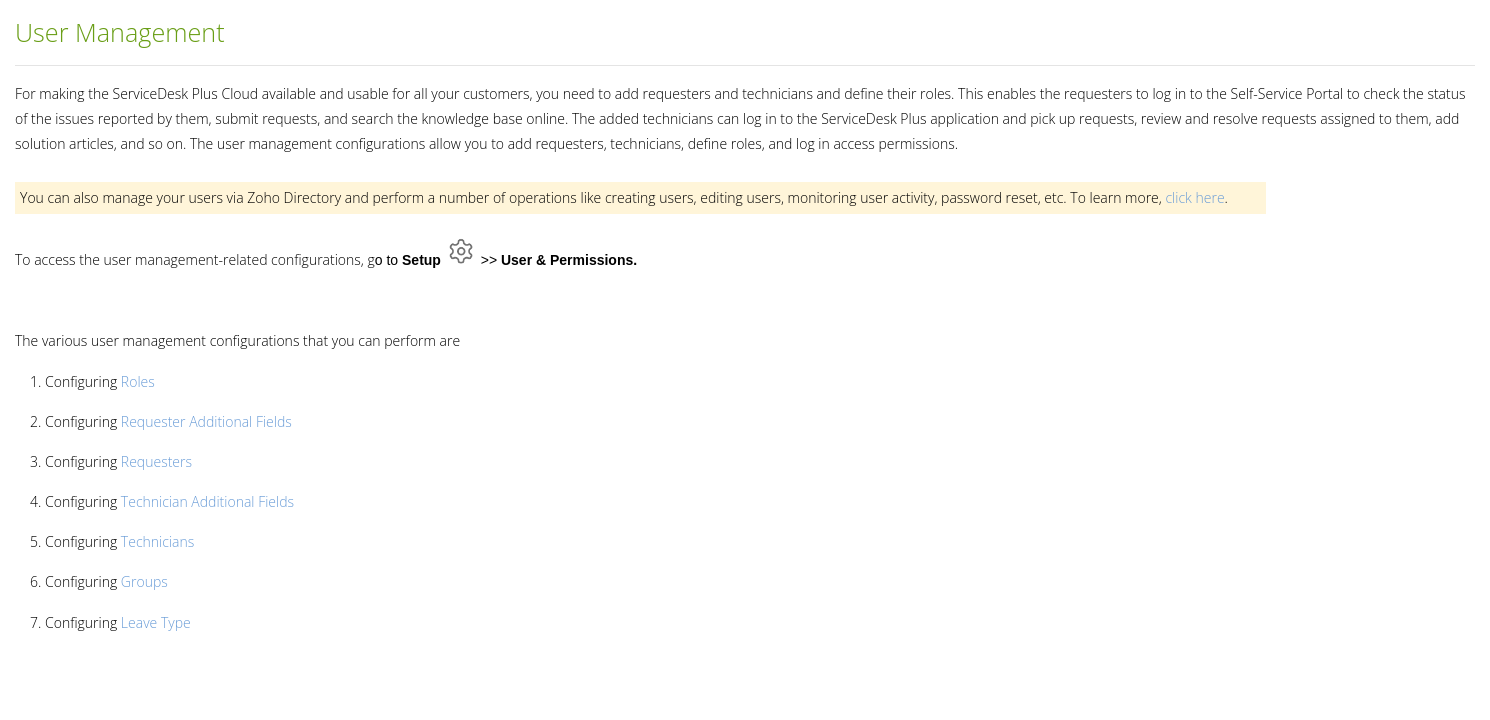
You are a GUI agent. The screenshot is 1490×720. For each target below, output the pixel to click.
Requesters (156, 461)
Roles (138, 381)
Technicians (157, 541)
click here (1194, 197)
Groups (144, 581)
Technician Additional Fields (207, 501)
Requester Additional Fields (206, 421)
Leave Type (156, 622)
